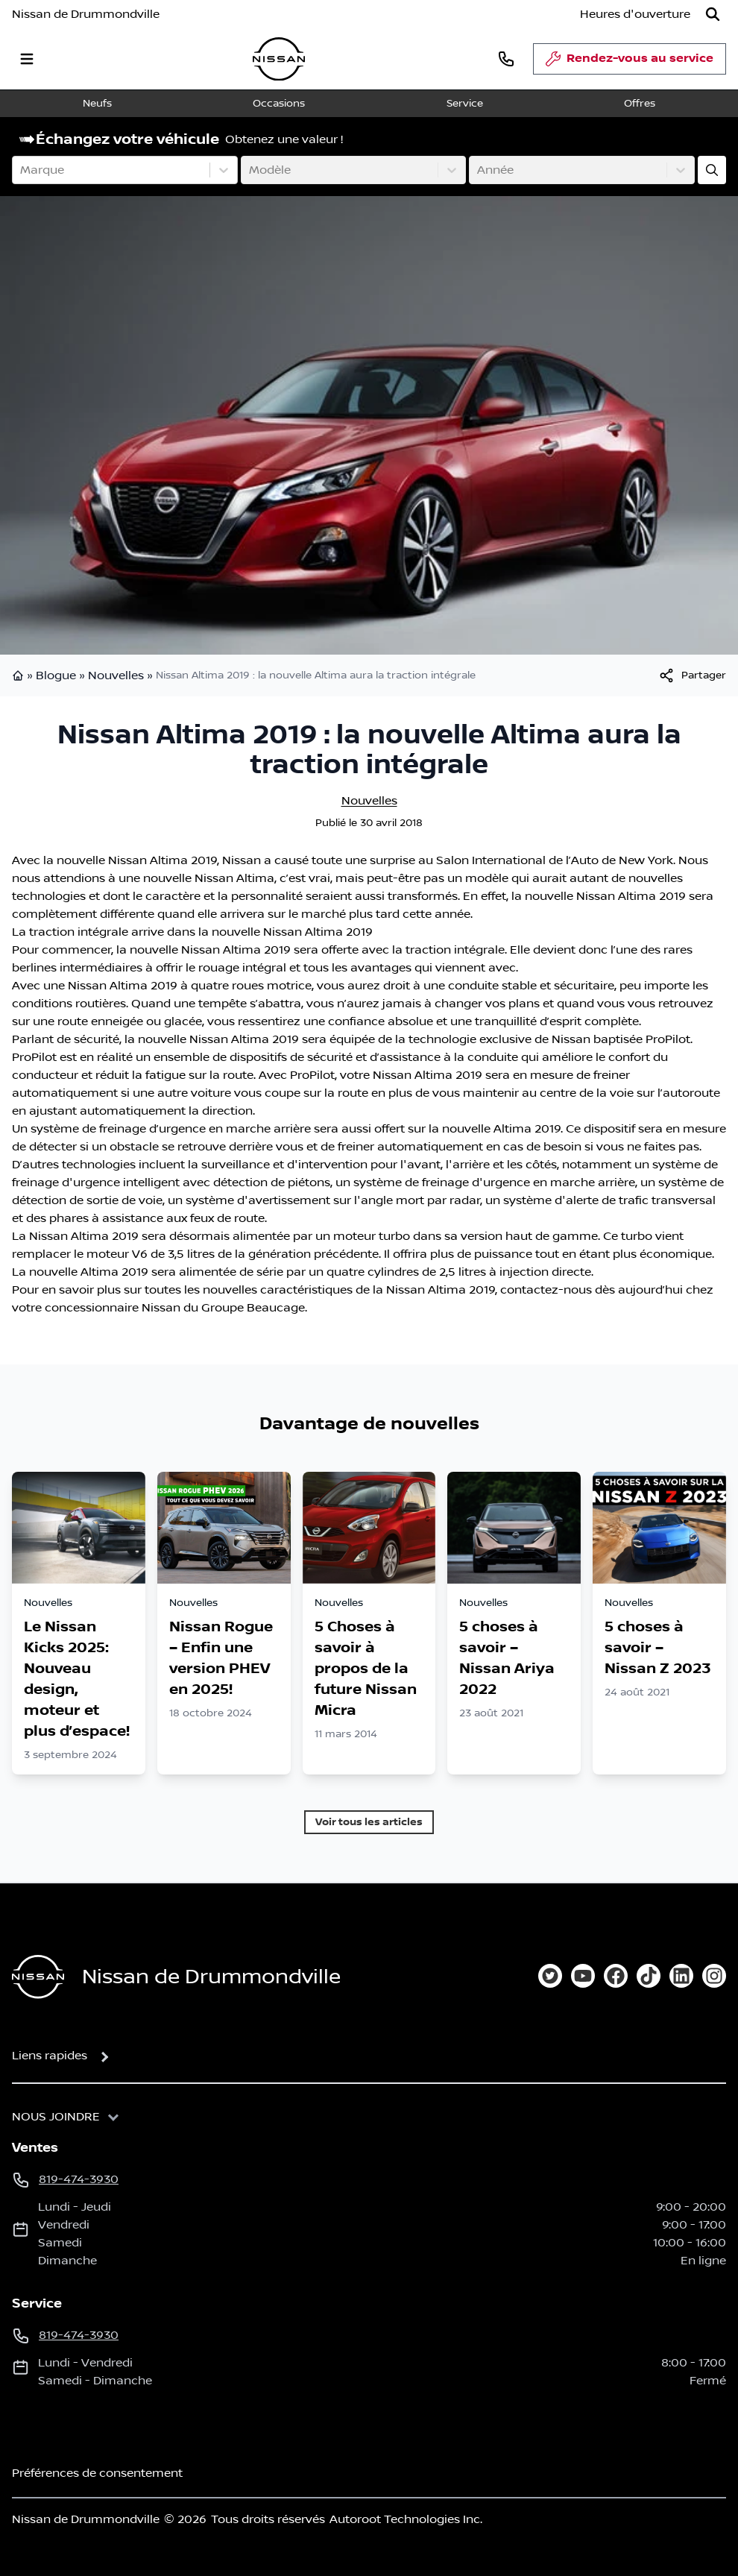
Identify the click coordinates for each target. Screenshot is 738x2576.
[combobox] (21, 170)
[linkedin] (681, 1976)
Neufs (97, 104)
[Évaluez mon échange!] (712, 170)
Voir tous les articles (369, 1822)
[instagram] (714, 1976)
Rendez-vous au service (629, 62)
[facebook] (616, 1976)
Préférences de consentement (97, 2473)
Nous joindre (56, 2116)
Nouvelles (116, 675)
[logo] (279, 59)
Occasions (279, 104)
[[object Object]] (691, 675)
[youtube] (583, 1976)
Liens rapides (49, 2055)
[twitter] (550, 1976)
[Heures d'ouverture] (635, 14)
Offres (639, 104)
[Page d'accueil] (38, 1977)
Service (465, 104)
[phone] (506, 58)
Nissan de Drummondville (86, 14)
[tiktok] (648, 1976)
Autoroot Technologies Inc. (405, 2519)
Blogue (56, 675)
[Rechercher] (712, 14)
